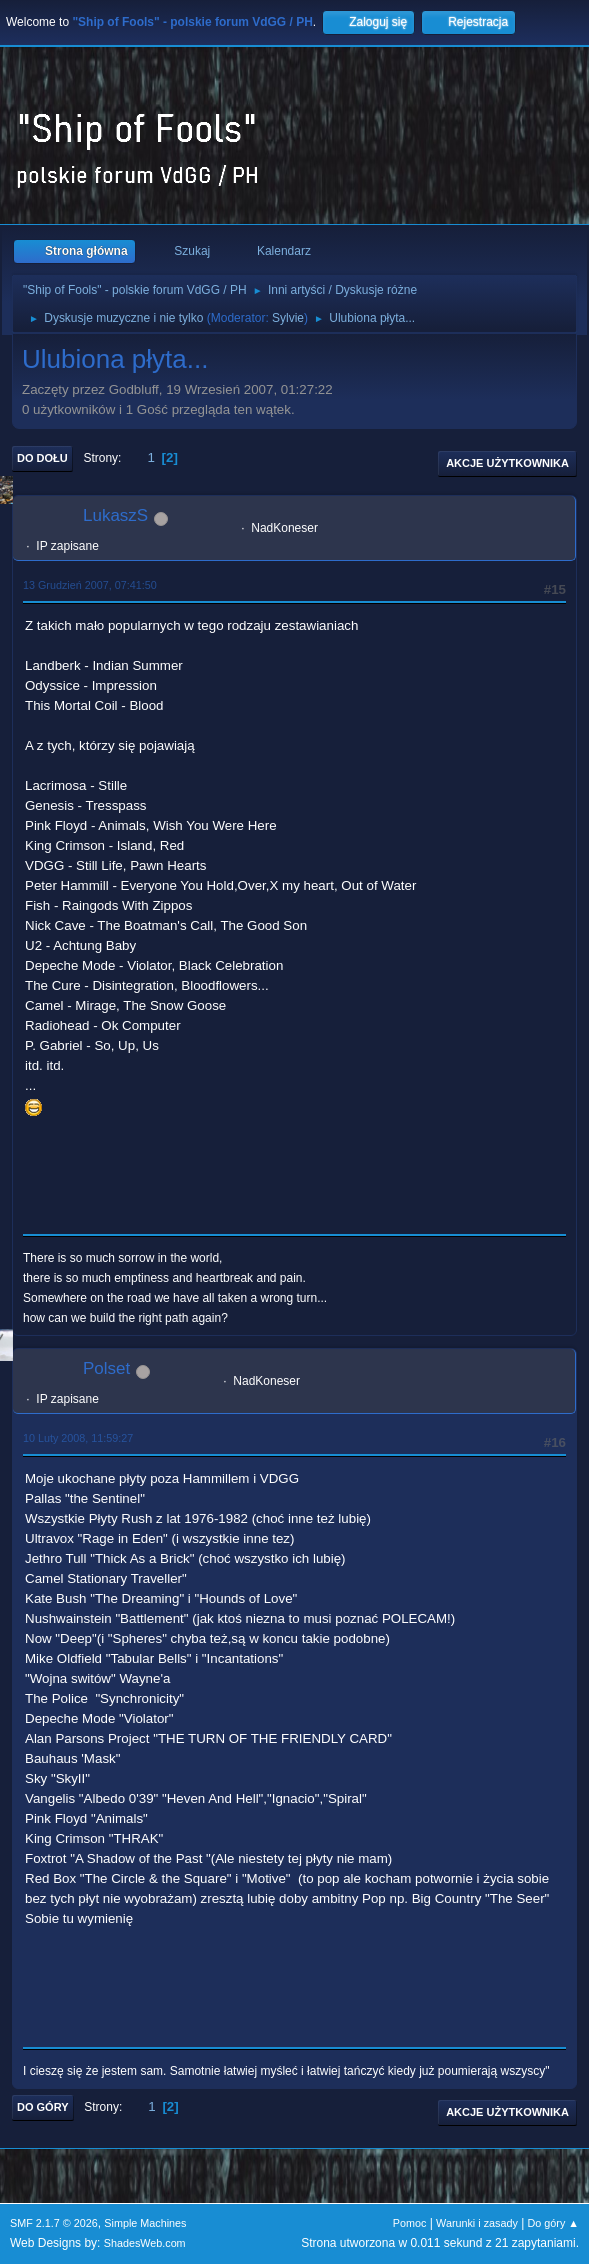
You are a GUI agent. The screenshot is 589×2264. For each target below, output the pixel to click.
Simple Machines (145, 2223)
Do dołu (42, 458)
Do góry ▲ (553, 2223)
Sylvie (288, 318)
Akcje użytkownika (507, 463)
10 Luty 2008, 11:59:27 (78, 1438)
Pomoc (410, 2223)
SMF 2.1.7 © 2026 (54, 2223)
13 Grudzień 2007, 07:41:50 (90, 585)
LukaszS (115, 515)
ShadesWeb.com (145, 2243)
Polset (106, 1368)
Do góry (43, 2107)
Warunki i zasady (477, 2223)
